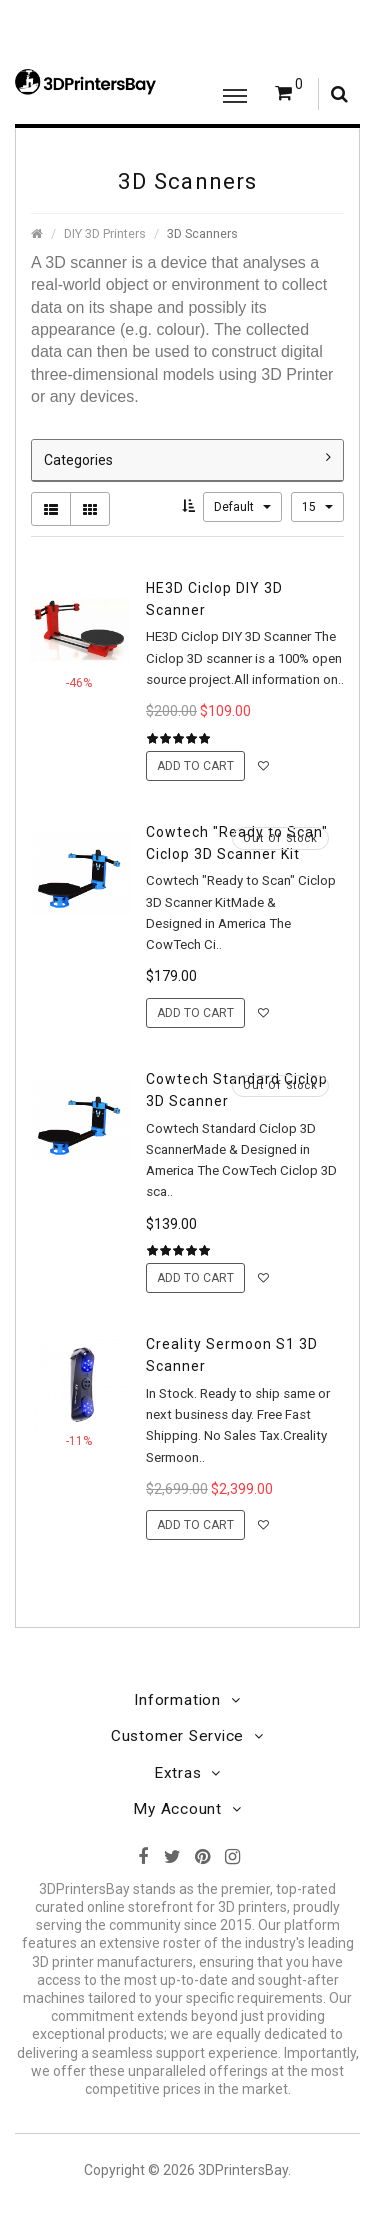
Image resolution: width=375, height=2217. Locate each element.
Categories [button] (187, 459)
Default (242, 507)
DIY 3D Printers (105, 233)
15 (317, 507)
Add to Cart (195, 766)
